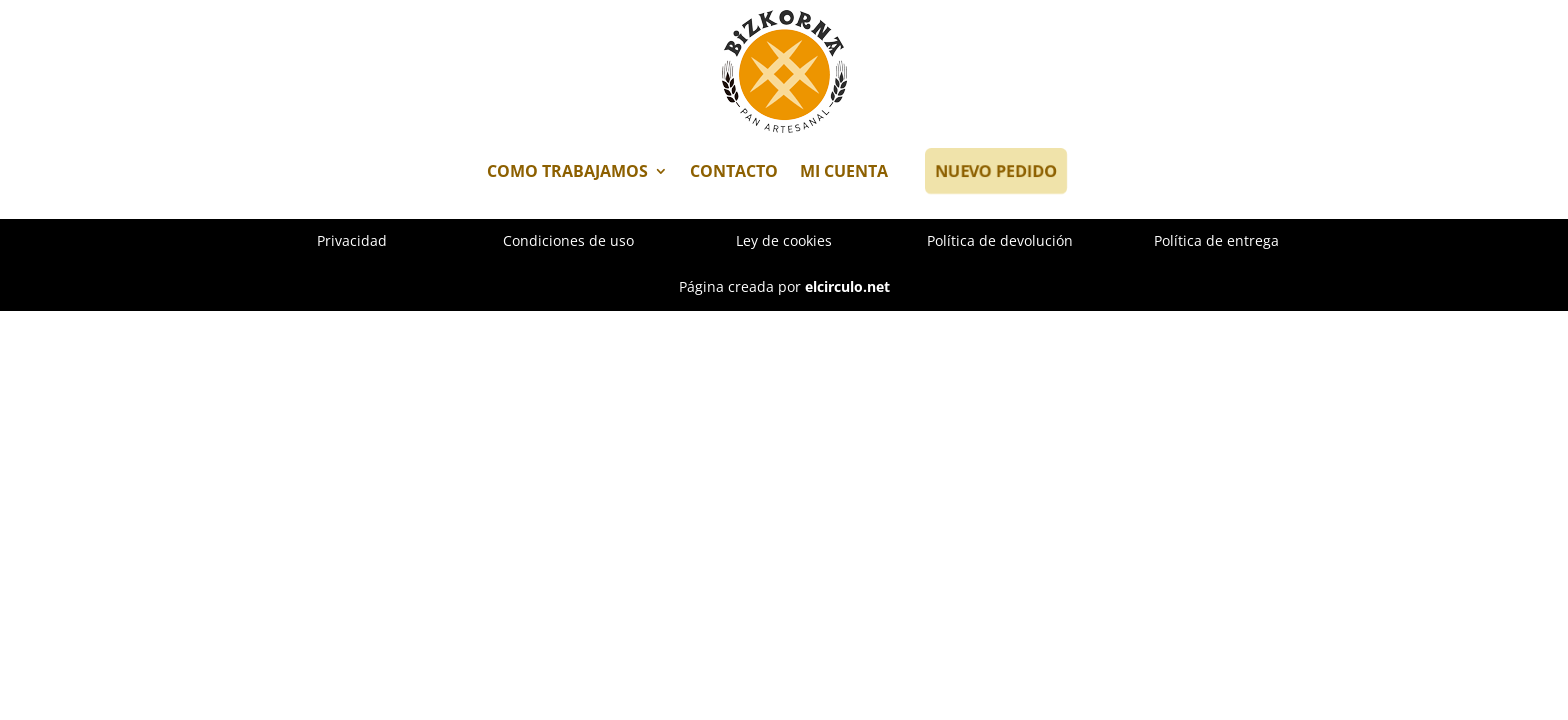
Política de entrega (1216, 240)
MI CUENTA (844, 171)
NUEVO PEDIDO (994, 170)
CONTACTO (734, 171)
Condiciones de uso (568, 240)
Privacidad (352, 240)
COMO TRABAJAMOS (567, 171)
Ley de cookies (784, 240)
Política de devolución (1000, 240)
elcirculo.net (847, 286)
